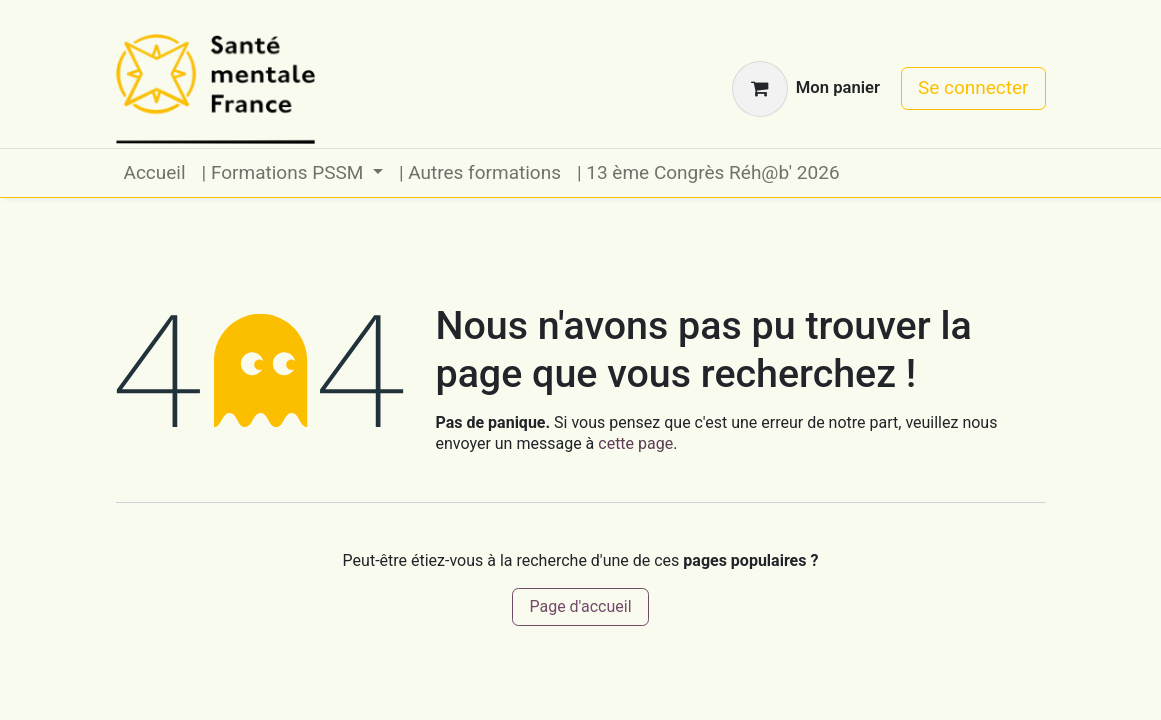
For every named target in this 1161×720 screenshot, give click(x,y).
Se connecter (973, 87)
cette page (635, 443)
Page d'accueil (580, 606)
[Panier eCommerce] (806, 89)
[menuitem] (155, 173)
